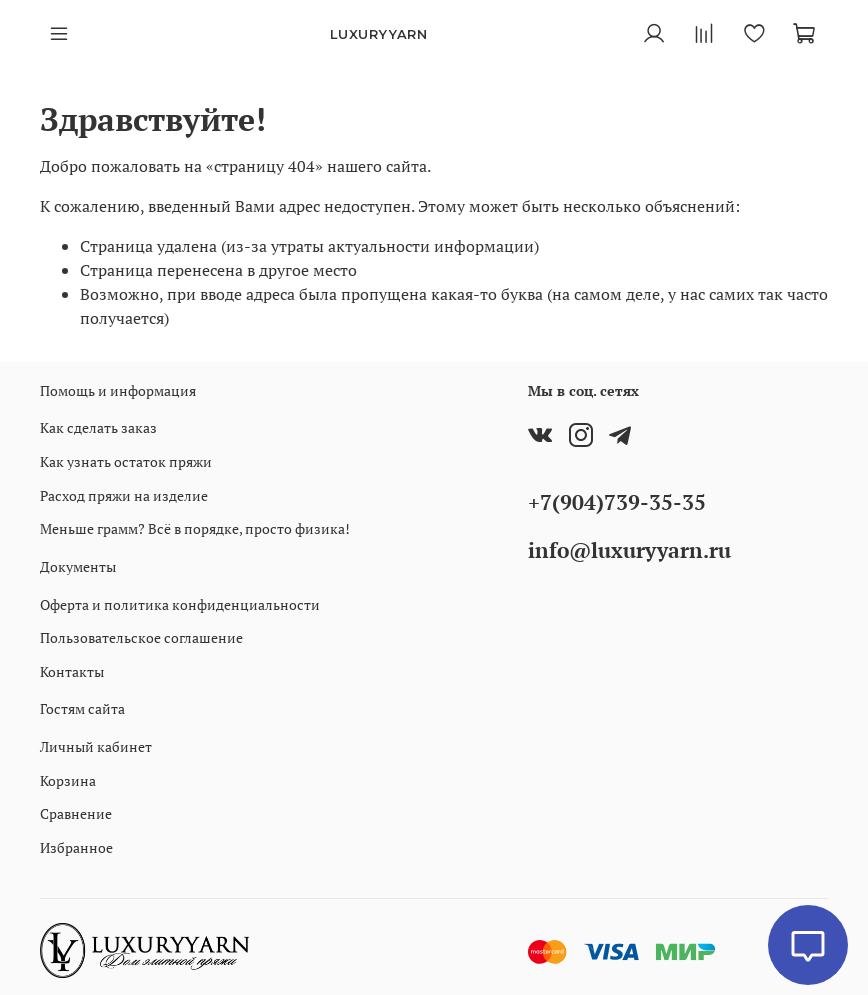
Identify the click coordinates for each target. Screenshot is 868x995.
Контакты (72, 671)
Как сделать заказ (98, 427)
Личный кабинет (96, 746)
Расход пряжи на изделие (124, 495)
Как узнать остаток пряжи (126, 461)
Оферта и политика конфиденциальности (180, 604)
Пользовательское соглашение (141, 637)
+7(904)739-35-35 (617, 502)
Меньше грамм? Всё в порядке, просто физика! (195, 528)
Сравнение (76, 813)
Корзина (68, 780)
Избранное (76, 847)
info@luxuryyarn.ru (629, 550)
